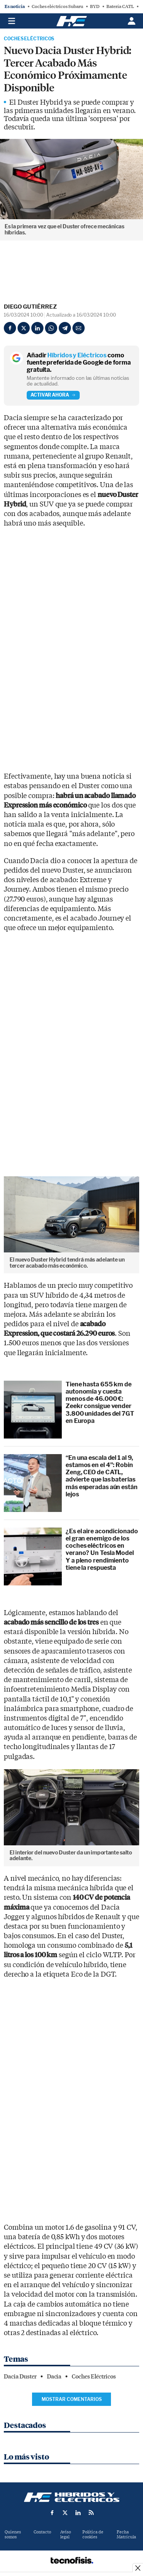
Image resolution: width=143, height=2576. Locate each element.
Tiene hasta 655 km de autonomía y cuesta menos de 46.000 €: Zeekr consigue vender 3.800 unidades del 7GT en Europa (100, 1402)
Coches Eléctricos (29, 38)
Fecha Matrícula (126, 2534)
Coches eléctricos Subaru (57, 6)
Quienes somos (13, 2534)
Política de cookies (92, 2534)
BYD (95, 6)
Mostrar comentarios (72, 2399)
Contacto (42, 2532)
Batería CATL (120, 6)
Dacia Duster (20, 2376)
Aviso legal (65, 2534)
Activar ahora (53, 395)
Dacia (54, 2376)
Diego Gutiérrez (30, 306)
